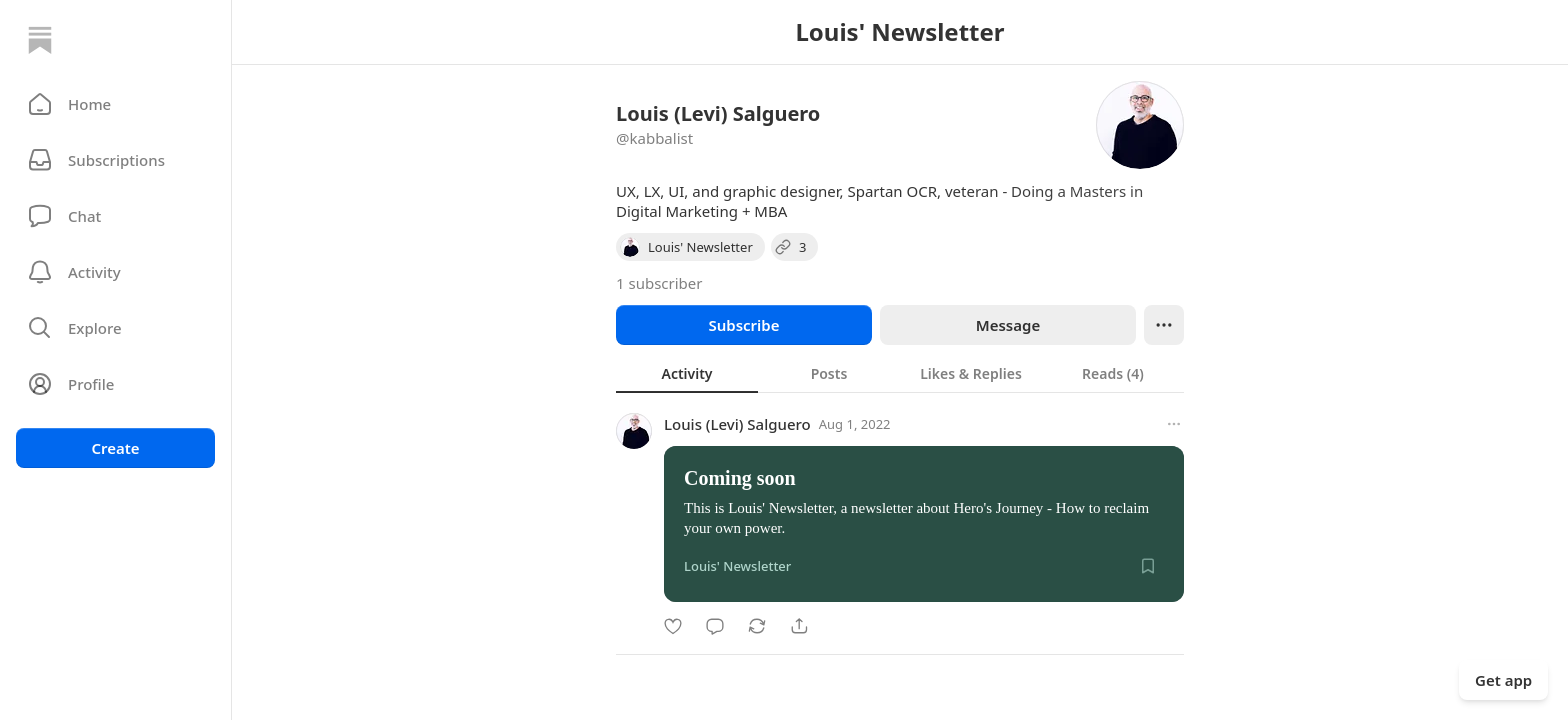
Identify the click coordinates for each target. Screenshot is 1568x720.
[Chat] (115, 216)
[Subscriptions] (115, 160)
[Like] (673, 626)
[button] (115, 104)
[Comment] (715, 626)
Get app (1503, 680)
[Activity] (115, 272)
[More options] (1174, 424)
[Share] (799, 626)
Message (1008, 325)
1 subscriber (659, 283)
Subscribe (743, 325)
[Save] (1148, 566)
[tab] (687, 373)
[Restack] (757, 626)
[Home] (40, 40)
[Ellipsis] (1164, 325)
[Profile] (115, 384)
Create (115, 448)
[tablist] (900, 373)
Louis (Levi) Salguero (737, 424)
